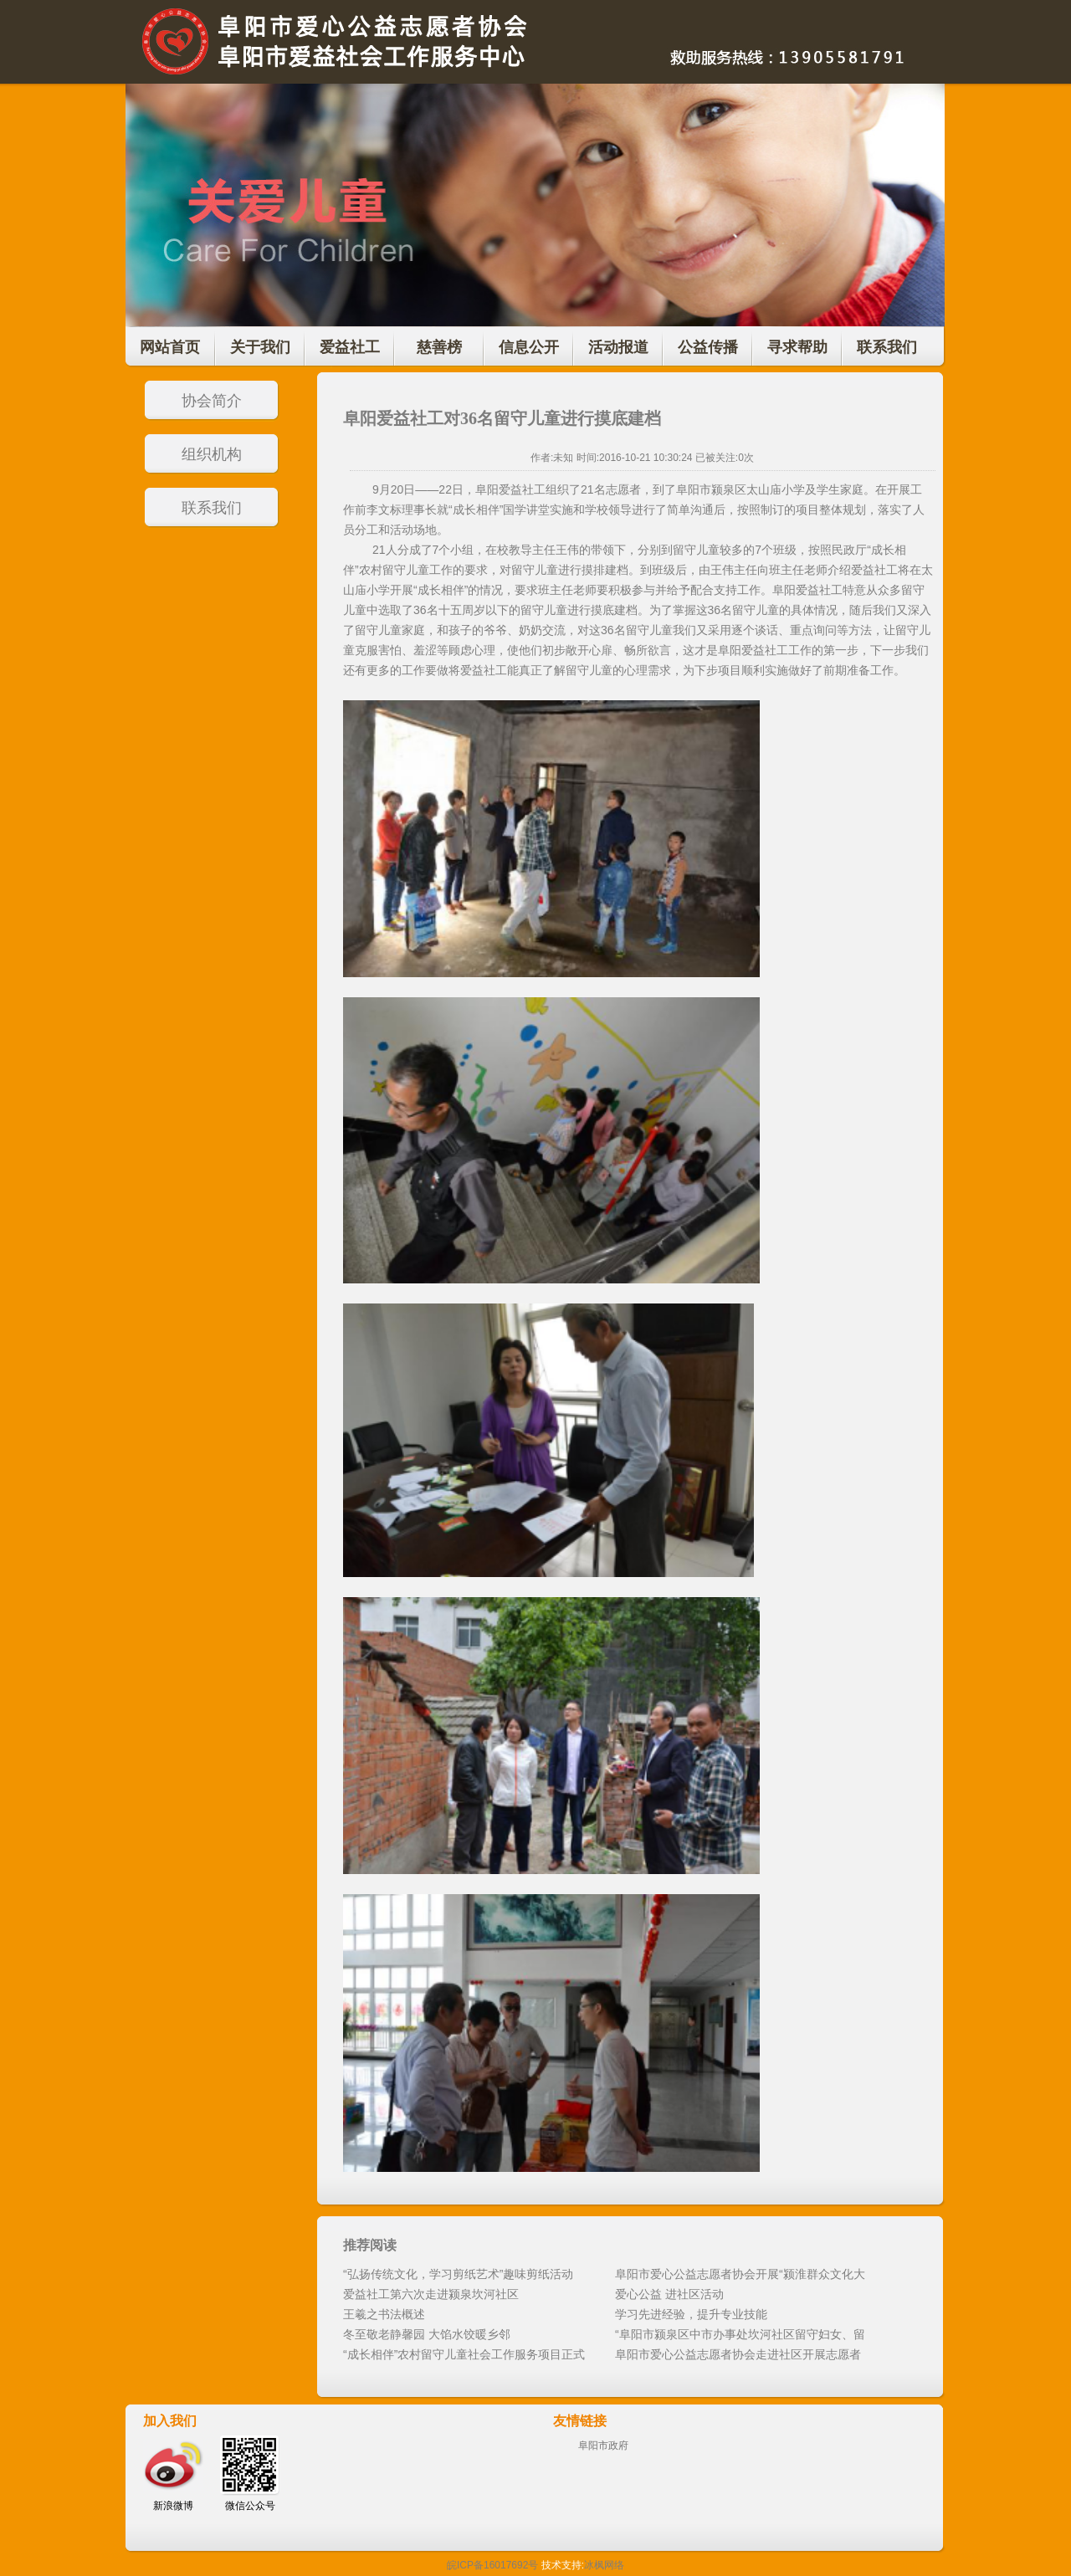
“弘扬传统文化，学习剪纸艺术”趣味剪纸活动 (458, 2274)
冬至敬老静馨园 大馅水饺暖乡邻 (426, 2334)
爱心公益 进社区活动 (669, 2294)
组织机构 (212, 454)
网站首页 (170, 347)
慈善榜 (439, 347)
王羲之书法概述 (384, 2314)
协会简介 (212, 400)
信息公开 (529, 347)
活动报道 (618, 347)
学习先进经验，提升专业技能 (691, 2314)
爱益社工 (350, 347)
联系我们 (887, 347)
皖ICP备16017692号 (492, 2565)
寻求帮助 (797, 347)
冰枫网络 (604, 2565)
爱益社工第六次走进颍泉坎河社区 (431, 2294)
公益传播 (708, 347)
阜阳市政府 (603, 2445)
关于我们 (260, 347)
